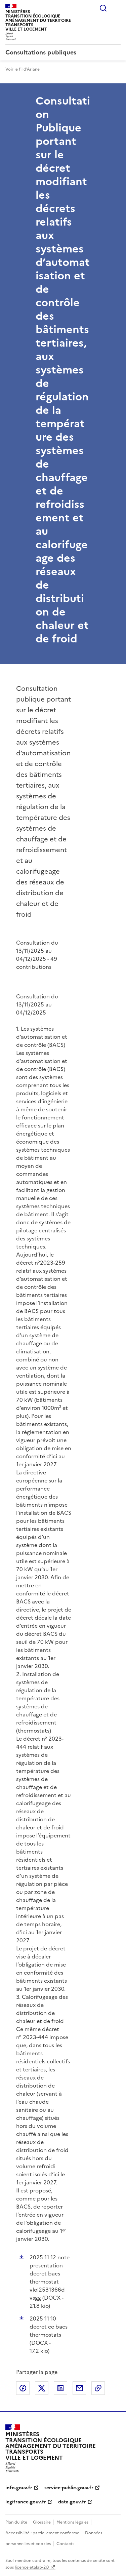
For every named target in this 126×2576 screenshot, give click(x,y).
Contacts (65, 2544)
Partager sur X (41, 2388)
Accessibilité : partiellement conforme (42, 2533)
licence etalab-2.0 (32, 2567)
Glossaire (42, 2522)
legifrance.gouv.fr (25, 2501)
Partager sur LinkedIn (60, 2388)
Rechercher (103, 8)
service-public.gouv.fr (68, 2487)
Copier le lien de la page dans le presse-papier (98, 2388)
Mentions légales (72, 2522)
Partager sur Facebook (23, 2388)
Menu (116, 8)
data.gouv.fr (72, 2501)
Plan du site (16, 2522)
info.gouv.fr (18, 2487)
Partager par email (79, 2388)
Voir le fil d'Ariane (22, 69)
